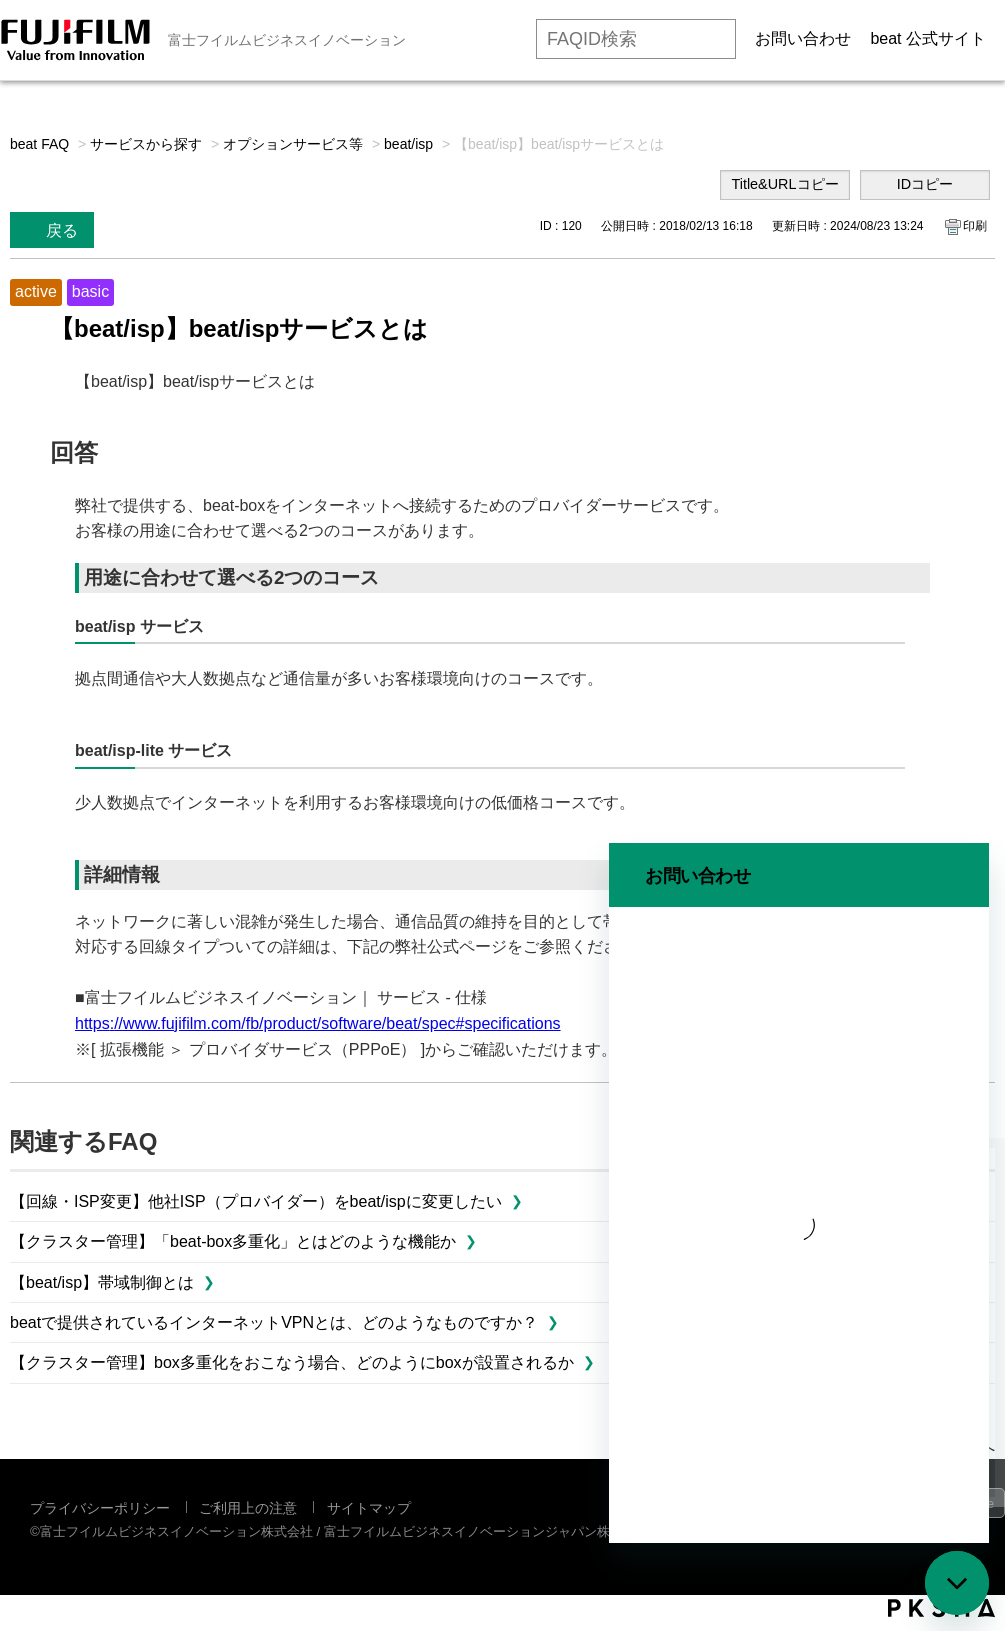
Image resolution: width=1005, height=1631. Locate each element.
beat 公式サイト (928, 38)
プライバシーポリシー (100, 1508)
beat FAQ (39, 144)
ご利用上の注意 (248, 1508)
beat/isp (408, 144)
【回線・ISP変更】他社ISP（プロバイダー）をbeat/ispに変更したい (256, 1201)
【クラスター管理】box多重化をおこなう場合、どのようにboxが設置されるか (292, 1362)
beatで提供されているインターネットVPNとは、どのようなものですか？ (274, 1322)
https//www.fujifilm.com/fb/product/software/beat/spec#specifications (318, 1023)
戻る (62, 230)
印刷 (975, 226)
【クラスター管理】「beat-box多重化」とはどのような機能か (233, 1241)
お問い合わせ (803, 38)
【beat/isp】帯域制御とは (102, 1282)
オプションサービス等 (293, 144)
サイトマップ (369, 1508)
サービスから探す (146, 144)
